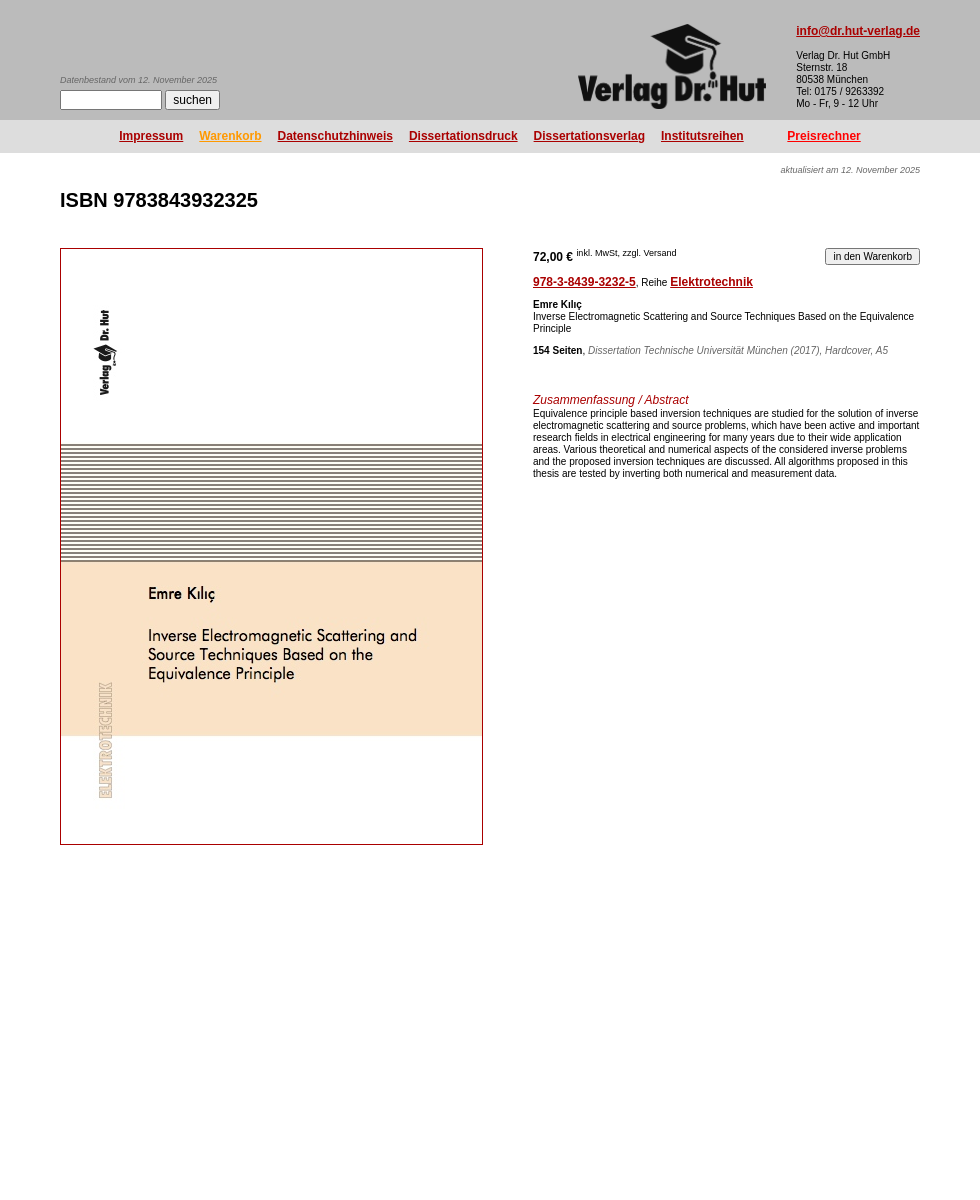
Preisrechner (823, 136)
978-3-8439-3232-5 (584, 282)
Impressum (151, 136)
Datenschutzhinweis (335, 136)
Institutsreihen (702, 136)
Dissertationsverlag (589, 136)
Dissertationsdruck (463, 136)
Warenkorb (230, 136)
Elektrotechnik (711, 282)
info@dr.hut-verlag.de (858, 31)
